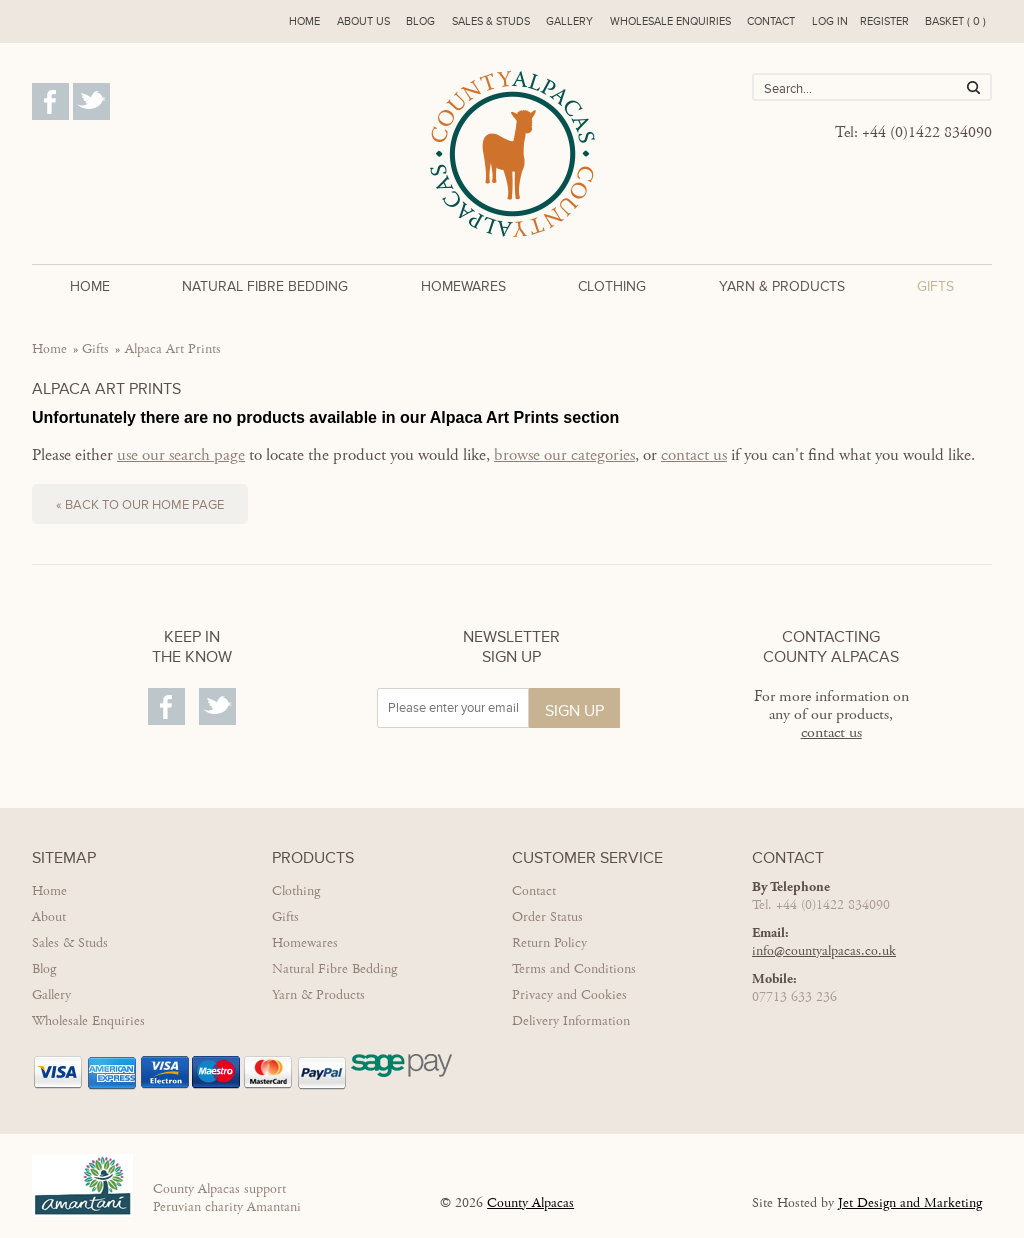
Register (884, 21)
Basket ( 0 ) (955, 21)
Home (304, 21)
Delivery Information (571, 1021)
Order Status (547, 917)
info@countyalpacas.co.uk (824, 951)
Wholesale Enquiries (88, 1021)
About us (363, 21)
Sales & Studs (491, 21)
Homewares (463, 286)
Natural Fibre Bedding (265, 286)
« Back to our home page (140, 505)
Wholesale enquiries (670, 21)
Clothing (612, 286)
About (49, 917)
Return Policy (549, 943)
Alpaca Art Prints (173, 349)
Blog (420, 21)
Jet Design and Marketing (910, 1203)
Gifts (935, 286)
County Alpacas (530, 1203)
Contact (771, 21)
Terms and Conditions (574, 969)
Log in (830, 21)
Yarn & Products (782, 286)
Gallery (569, 21)
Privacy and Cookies (569, 995)
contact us (694, 455)
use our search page (181, 455)
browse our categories (564, 455)
